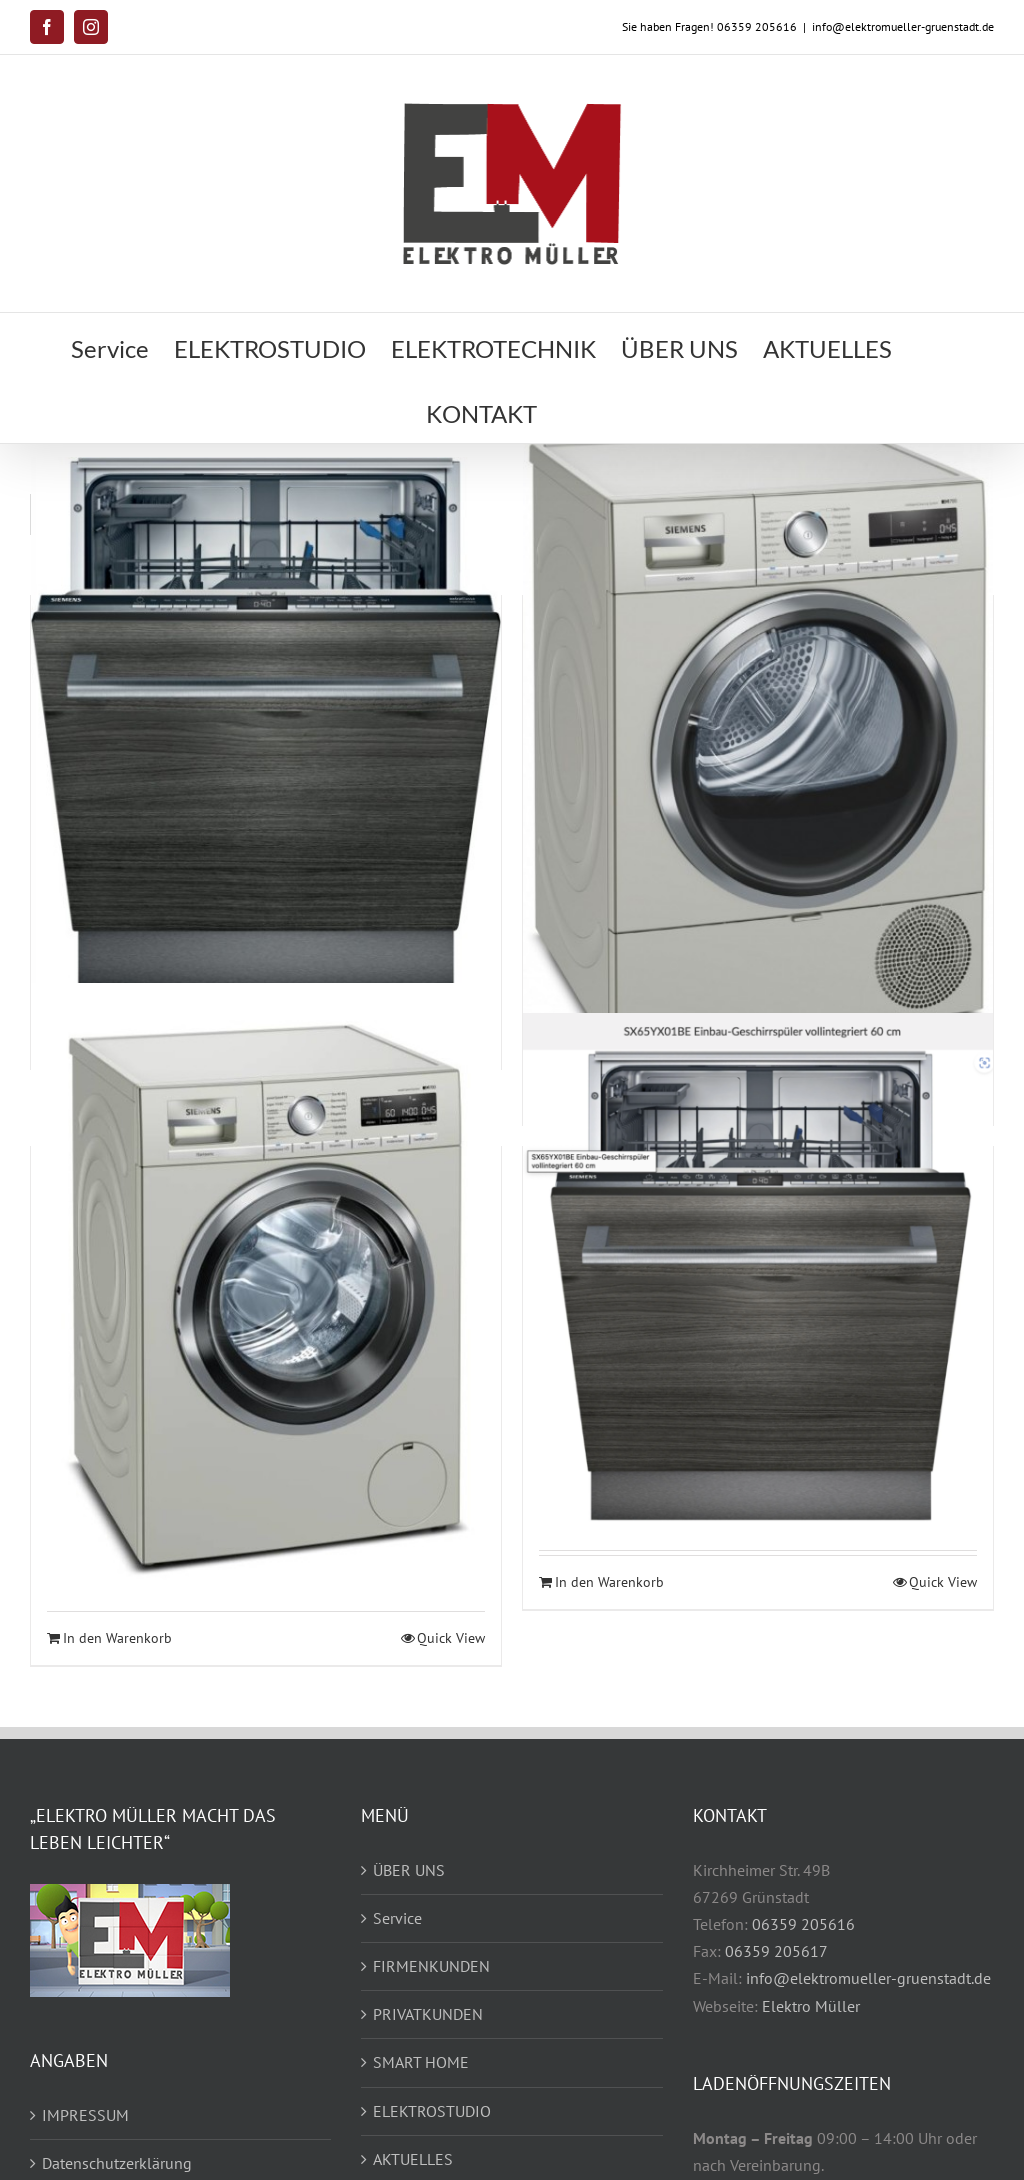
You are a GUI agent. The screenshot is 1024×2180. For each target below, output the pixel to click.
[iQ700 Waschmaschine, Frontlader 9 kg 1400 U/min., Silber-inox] (266, 1296)
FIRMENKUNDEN (431, 1966)
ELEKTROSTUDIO (432, 2111)
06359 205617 (776, 1951)
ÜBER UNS (409, 1870)
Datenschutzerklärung (117, 2163)
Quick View (451, 1638)
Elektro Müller (811, 2006)
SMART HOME (421, 2062)
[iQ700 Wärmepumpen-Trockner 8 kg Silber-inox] (758, 750)
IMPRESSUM (85, 2115)
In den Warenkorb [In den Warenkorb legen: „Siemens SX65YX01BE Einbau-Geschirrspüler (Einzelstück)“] (609, 1582)
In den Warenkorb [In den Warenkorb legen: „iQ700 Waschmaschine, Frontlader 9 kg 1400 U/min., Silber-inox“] (117, 1638)
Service (397, 1918)
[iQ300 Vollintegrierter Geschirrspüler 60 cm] (266, 722)
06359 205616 (803, 1924)
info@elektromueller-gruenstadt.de (903, 26)
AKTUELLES (413, 2159)
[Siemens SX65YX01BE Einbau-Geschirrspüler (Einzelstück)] (758, 1268)
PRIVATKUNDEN (428, 2014)
